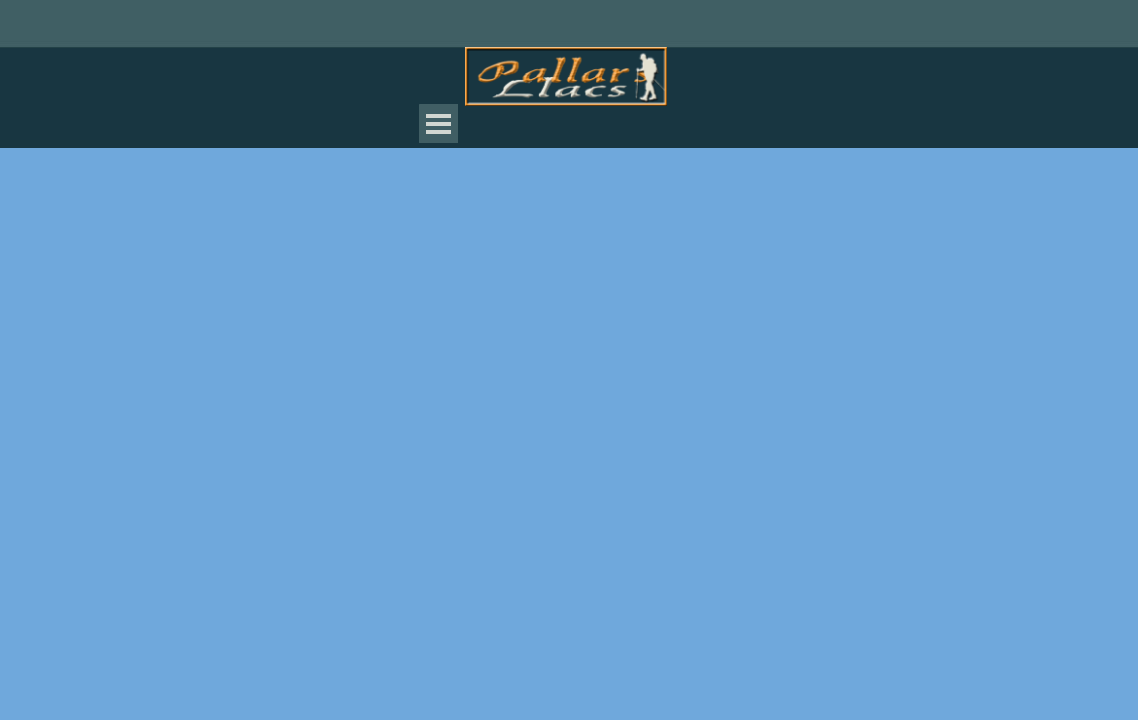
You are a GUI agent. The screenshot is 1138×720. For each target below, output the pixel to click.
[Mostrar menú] (438, 123)
